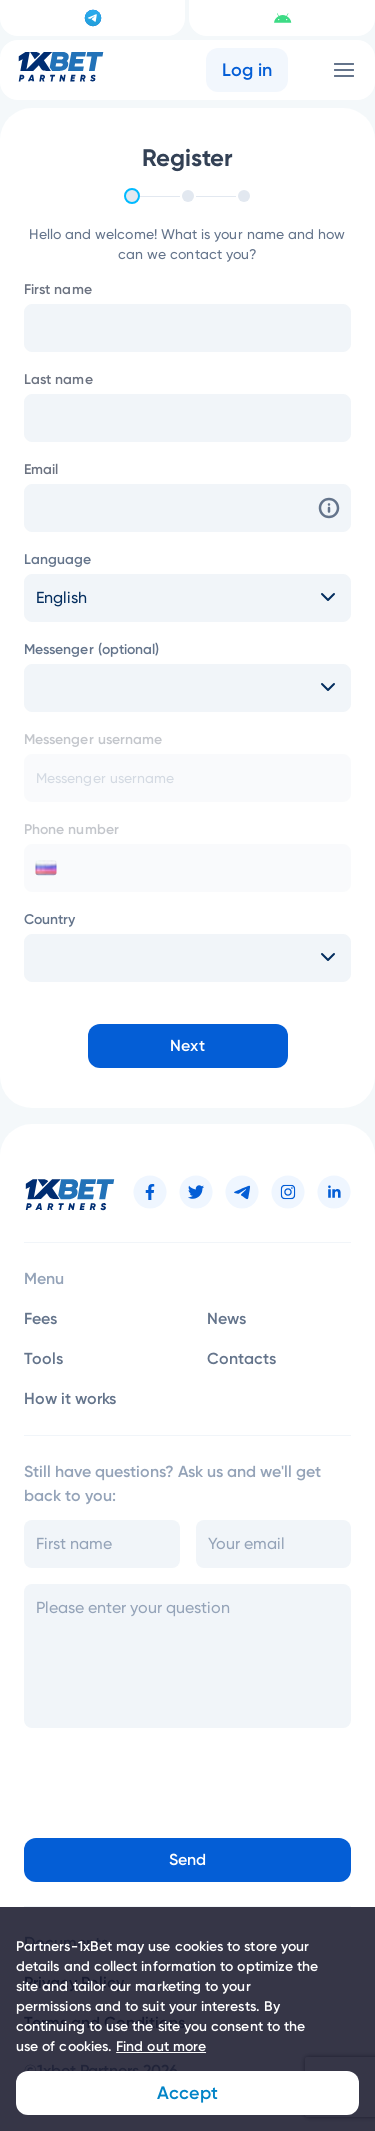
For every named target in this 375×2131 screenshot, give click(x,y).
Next (187, 1045)
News (226, 1318)
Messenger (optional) (91, 649)
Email (41, 469)
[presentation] (153, 1777)
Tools (43, 1358)
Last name (58, 379)
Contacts (241, 1358)
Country (50, 919)
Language (58, 559)
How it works (70, 1398)
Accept (187, 2093)
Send (187, 1859)
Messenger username (93, 739)
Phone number (71, 829)
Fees (40, 1318)
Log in (247, 70)
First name (58, 289)
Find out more (161, 2046)
